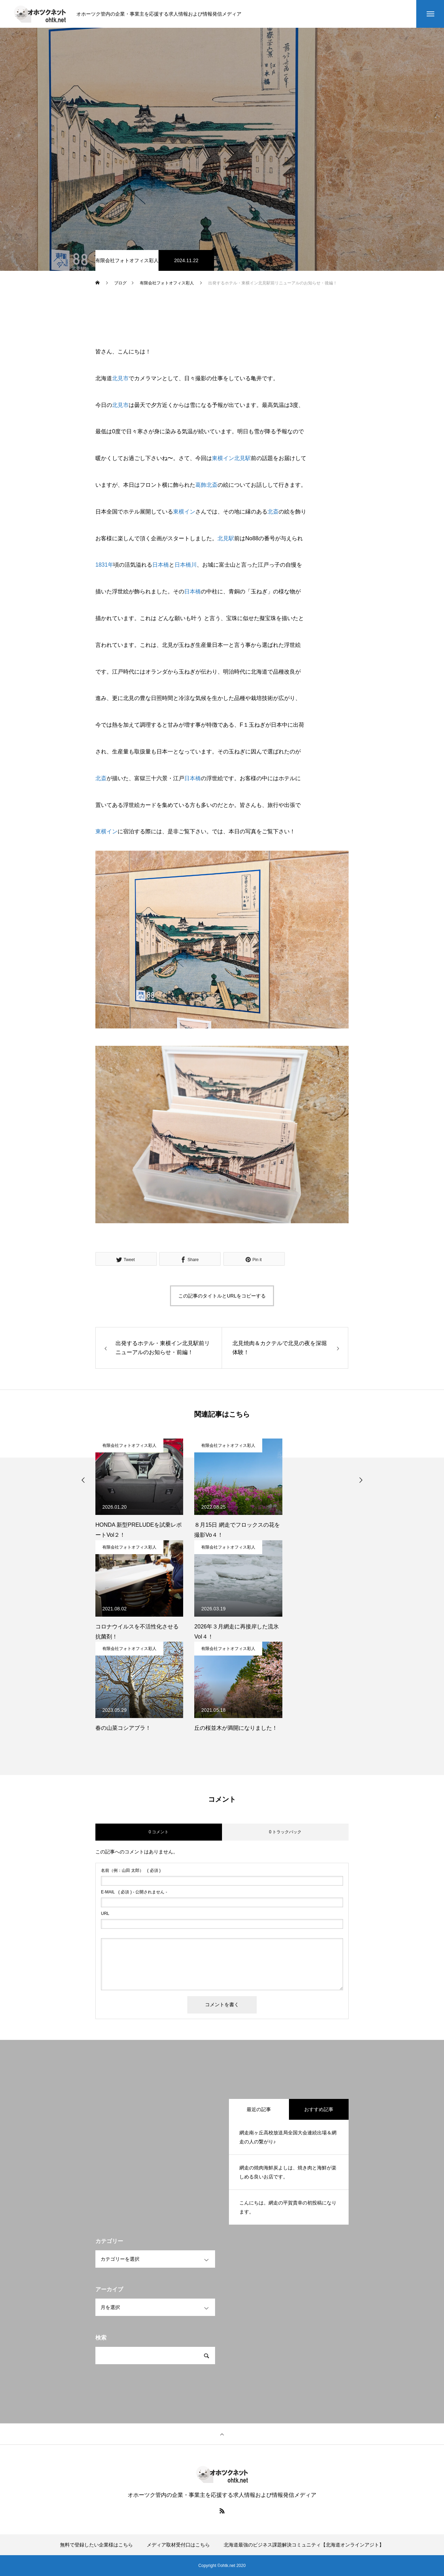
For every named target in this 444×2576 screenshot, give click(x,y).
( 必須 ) (131, 1870)
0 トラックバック (285, 1831)
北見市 (120, 378)
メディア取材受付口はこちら (178, 2545)
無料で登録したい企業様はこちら (96, 2545)
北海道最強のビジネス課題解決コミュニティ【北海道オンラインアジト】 (304, 2545)
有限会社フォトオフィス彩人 (127, 260)
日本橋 (160, 565)
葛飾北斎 (206, 485)
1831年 (104, 565)
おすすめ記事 (318, 2109)
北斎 (273, 512)
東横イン (223, 458)
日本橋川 (185, 565)
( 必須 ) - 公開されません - (134, 1892)
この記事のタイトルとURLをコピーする (222, 1296)
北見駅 (242, 458)
